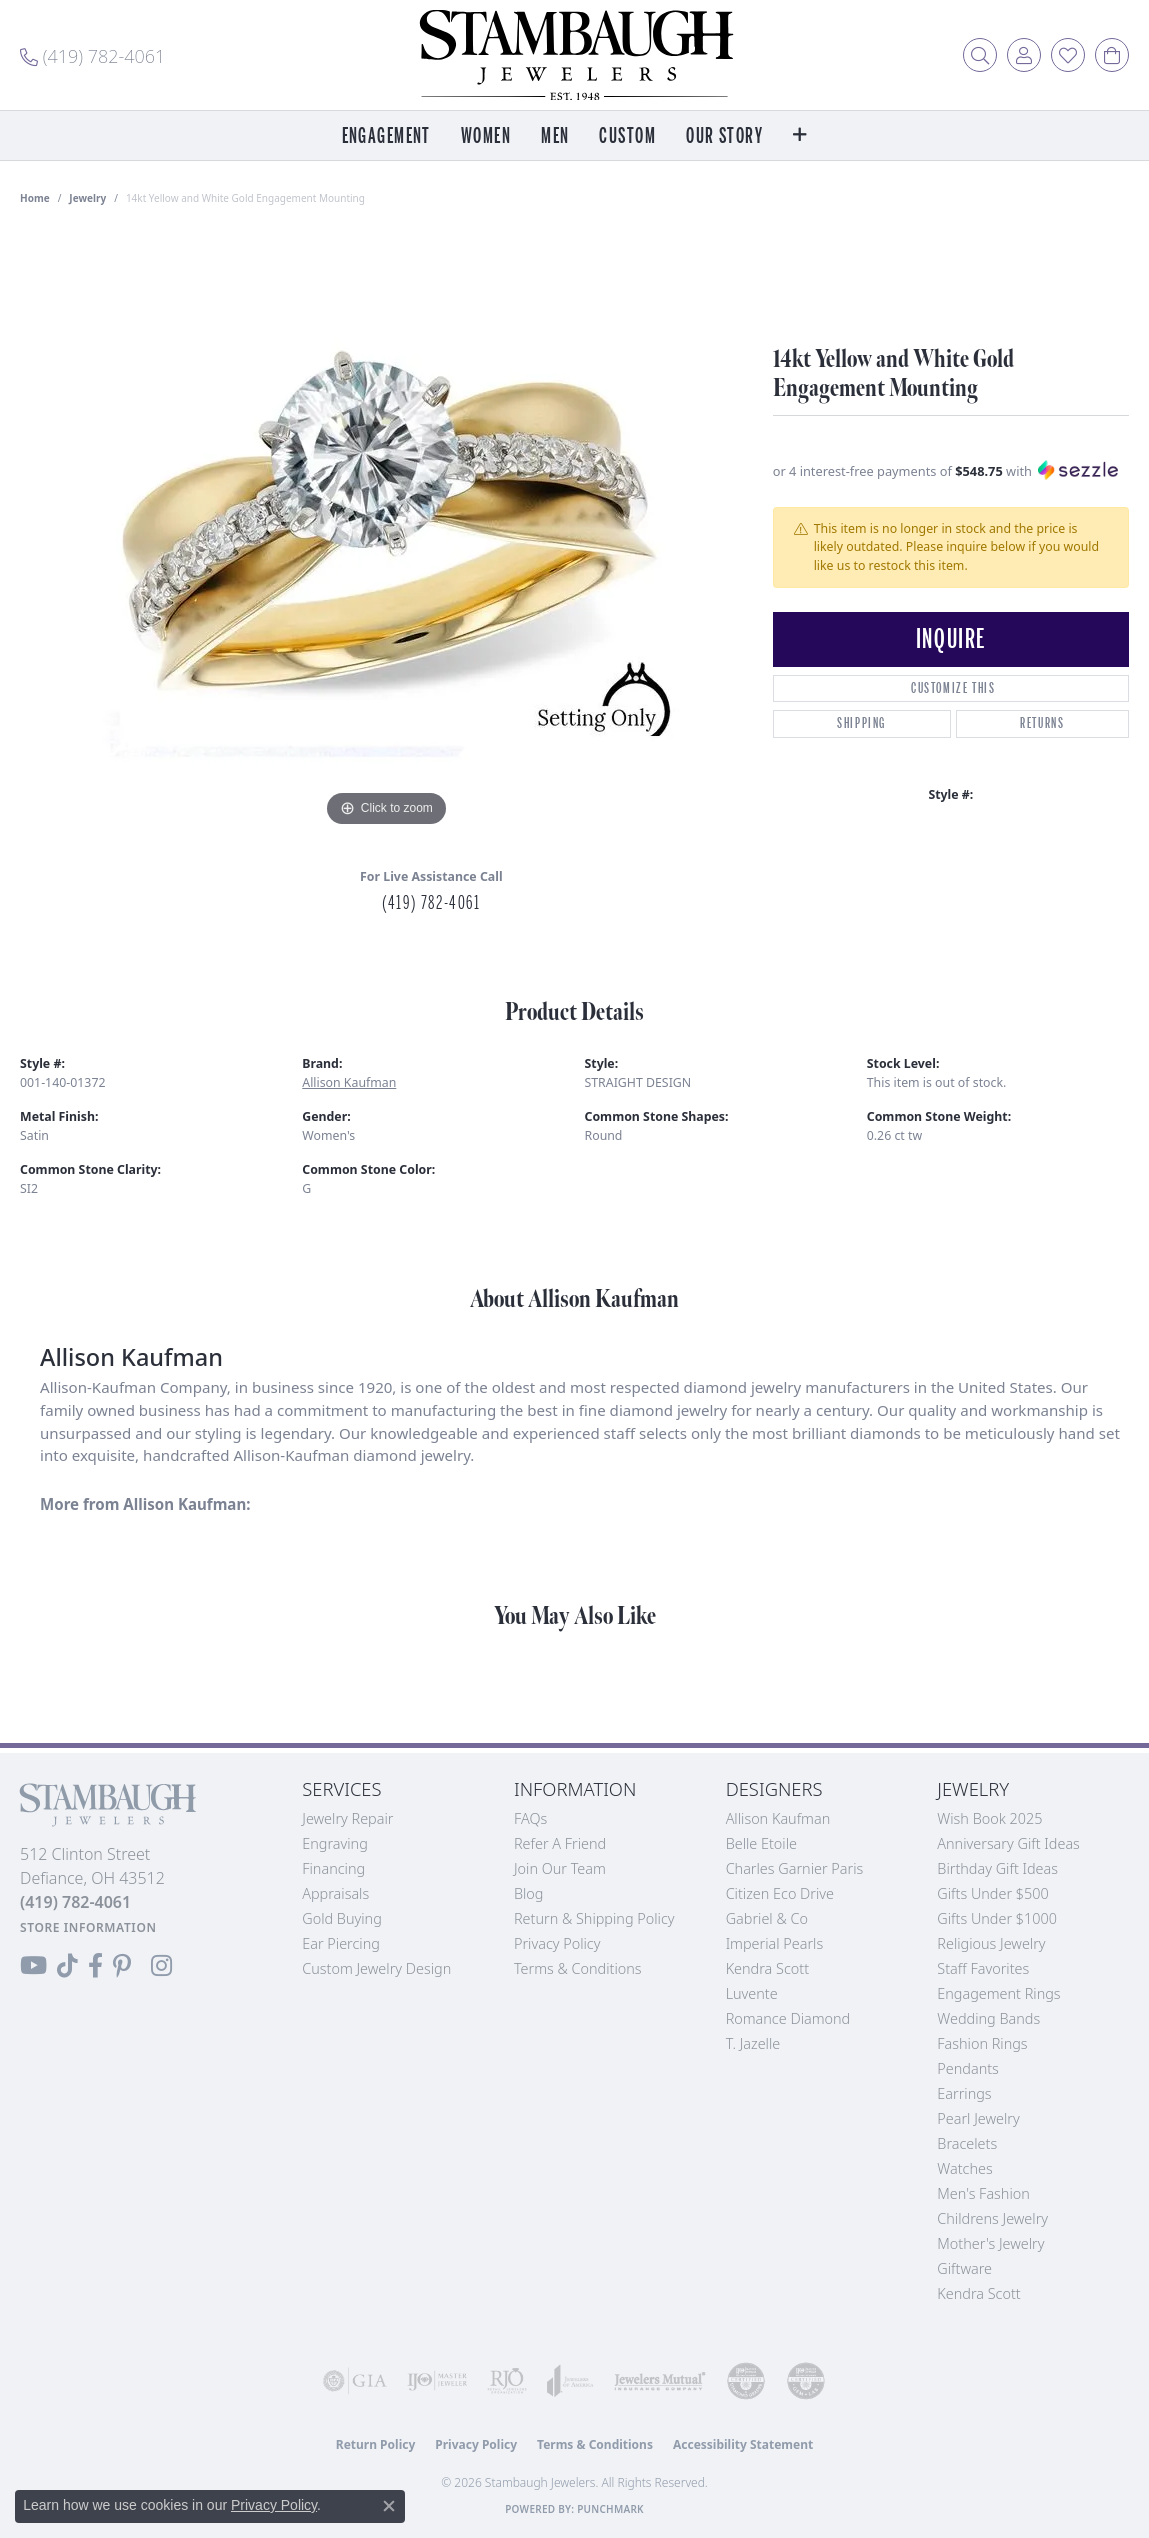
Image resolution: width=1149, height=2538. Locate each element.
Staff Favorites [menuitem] (983, 1968)
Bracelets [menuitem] (967, 2143)
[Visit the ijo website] (437, 2381)
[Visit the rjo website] (507, 2381)
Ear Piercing (341, 1943)
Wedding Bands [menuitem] (988, 2018)
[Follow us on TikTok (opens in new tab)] (67, 1966)
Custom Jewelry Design (376, 1968)
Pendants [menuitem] (968, 2068)
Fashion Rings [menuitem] (982, 2043)
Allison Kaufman (349, 1082)
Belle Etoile (761, 1843)
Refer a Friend (560, 1843)
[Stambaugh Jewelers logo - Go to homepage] (575, 55)
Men (555, 136)
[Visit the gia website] (355, 2381)
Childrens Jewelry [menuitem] (992, 2218)
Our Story (724, 136)
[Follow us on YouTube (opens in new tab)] (33, 1966)
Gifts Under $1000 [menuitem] (997, 1918)
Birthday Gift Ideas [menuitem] (997, 1868)
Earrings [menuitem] (964, 2093)
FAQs (530, 1818)
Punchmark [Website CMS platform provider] (610, 2509)
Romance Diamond (788, 2018)
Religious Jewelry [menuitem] (991, 1943)
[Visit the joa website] (570, 2381)
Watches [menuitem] (964, 2168)
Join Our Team (560, 1868)
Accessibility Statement (743, 2444)
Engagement (386, 136)
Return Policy (376, 2444)
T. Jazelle (753, 2043)
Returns (1042, 723)
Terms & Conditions (578, 1968)
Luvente (752, 1993)
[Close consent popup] (389, 2506)
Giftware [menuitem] (964, 2268)
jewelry (87, 198)
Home (35, 198)
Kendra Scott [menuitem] (978, 2293)
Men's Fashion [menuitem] (983, 2193)
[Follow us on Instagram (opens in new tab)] (161, 1966)
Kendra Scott (767, 1968)
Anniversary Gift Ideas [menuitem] (1008, 1843)
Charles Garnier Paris (795, 1868)
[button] (980, 55)
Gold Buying (342, 1918)
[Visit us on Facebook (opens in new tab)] (95, 1966)
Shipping (861, 723)
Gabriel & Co (767, 1918)
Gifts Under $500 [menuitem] (992, 1893)
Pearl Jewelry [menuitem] (978, 2118)
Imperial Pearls (775, 1943)
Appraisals (335, 1893)
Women (486, 136)
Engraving (335, 1843)
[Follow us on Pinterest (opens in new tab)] (122, 1966)
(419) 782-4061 (431, 903)
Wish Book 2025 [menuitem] (989, 1818)
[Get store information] (88, 1927)
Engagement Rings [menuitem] (998, 1993)
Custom (627, 136)
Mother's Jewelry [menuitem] (990, 2243)
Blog (529, 1893)
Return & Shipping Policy (594, 1918)
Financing (333, 1868)
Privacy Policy (557, 1943)
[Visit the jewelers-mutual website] (660, 2381)
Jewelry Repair (347, 1818)
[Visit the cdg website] (746, 2381)
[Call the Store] (75, 1902)
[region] (386, 532)
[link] (92, 55)
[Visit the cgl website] (806, 2381)
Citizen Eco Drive (780, 1893)
